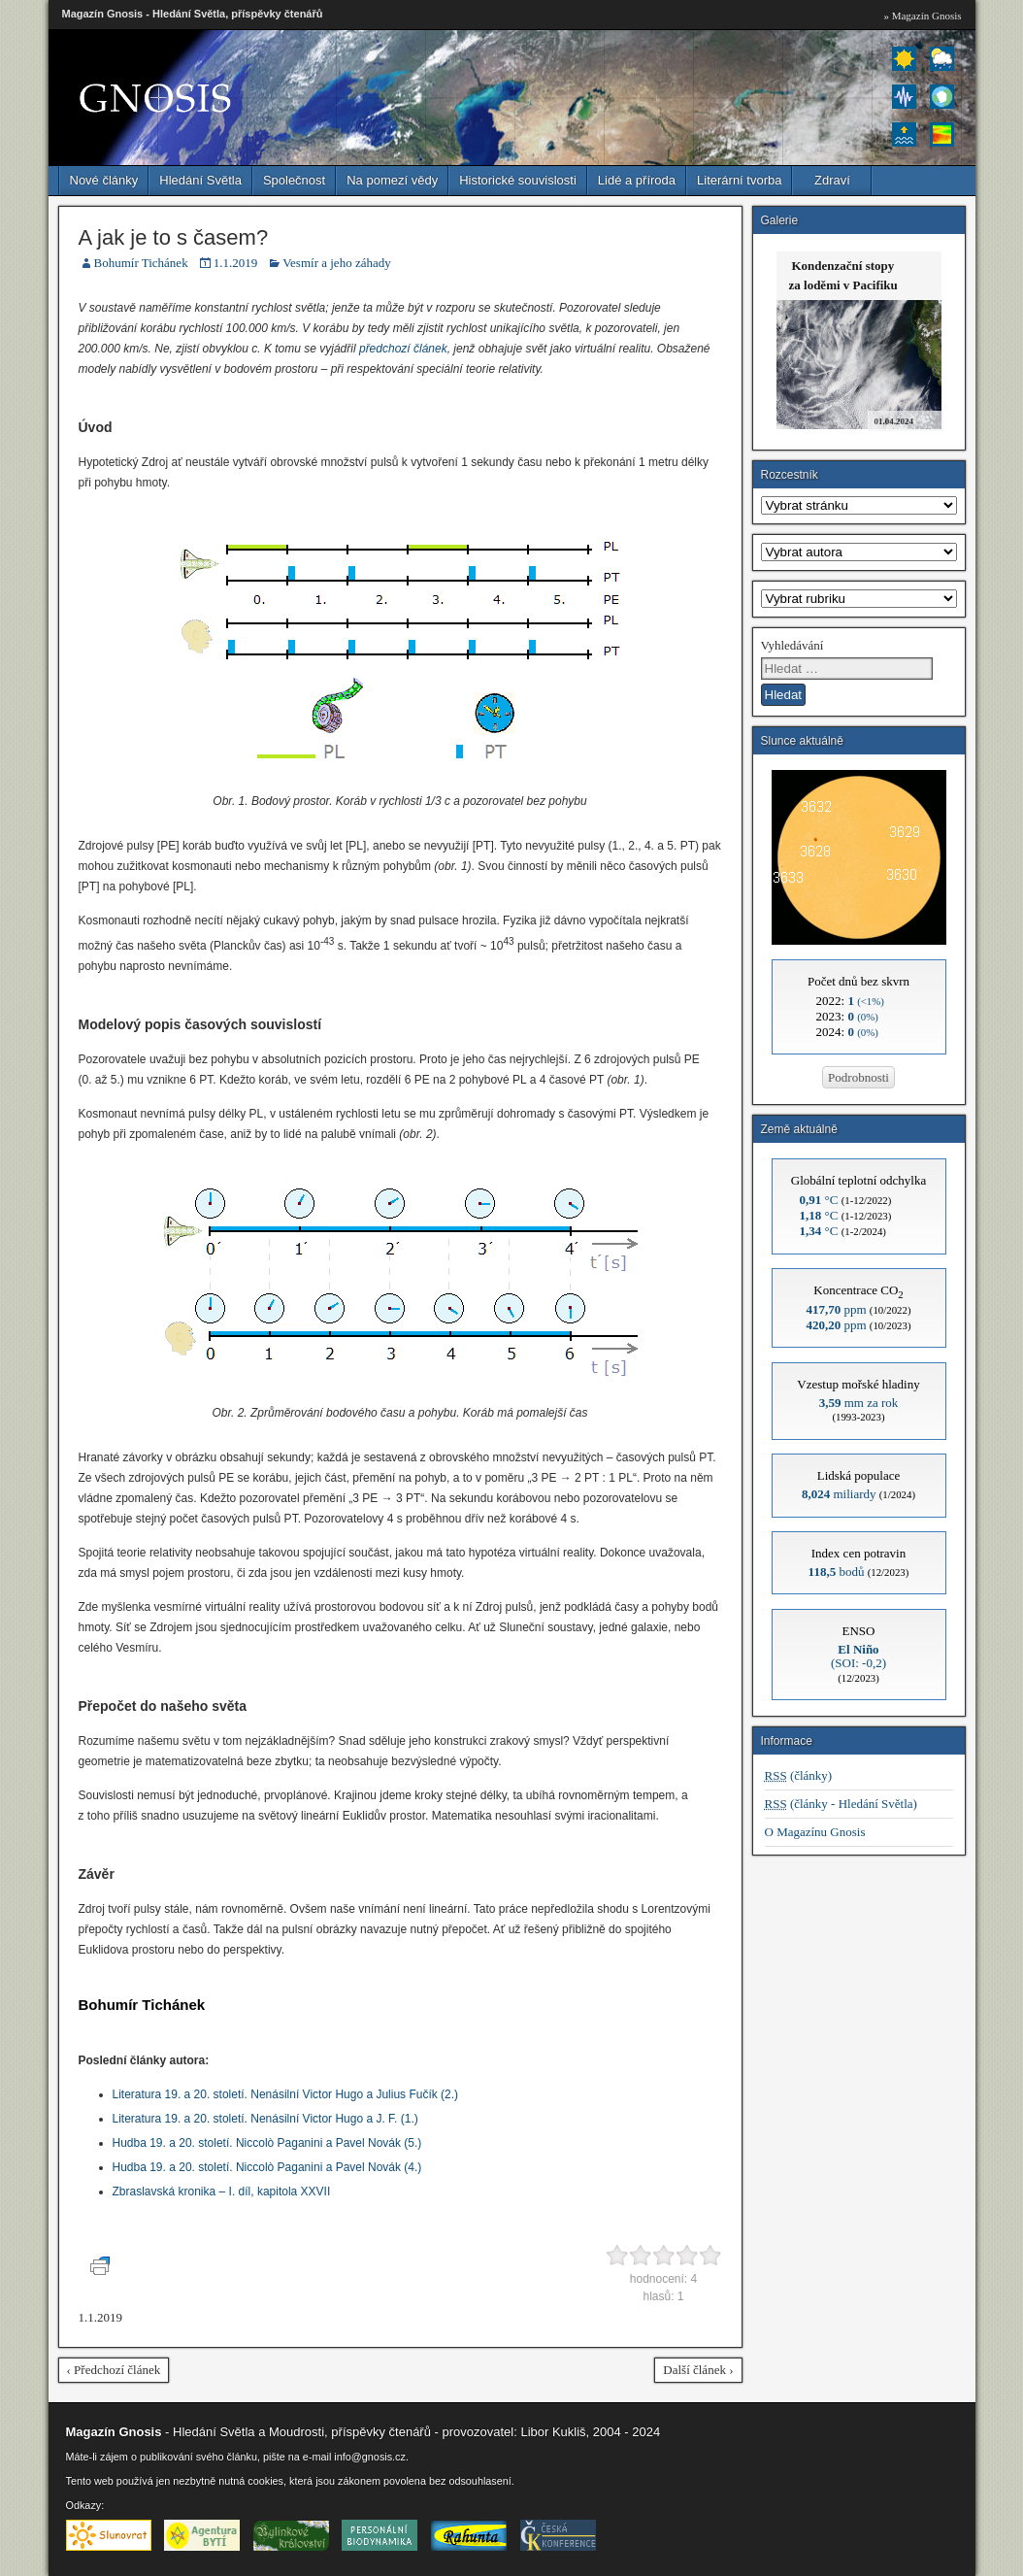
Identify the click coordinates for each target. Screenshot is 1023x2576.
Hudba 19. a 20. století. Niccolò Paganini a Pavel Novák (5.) (267, 2143)
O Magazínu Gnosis (815, 1831)
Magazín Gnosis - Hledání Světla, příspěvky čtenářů (192, 13)
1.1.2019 (236, 262)
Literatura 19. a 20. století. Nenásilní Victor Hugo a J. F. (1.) (265, 2118)
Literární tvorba (739, 180)
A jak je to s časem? (174, 237)
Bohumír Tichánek (141, 262)
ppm (836, 1309)
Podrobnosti (858, 1077)
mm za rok (859, 1402)
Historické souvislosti (518, 180)
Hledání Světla (200, 180)
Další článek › (698, 2369)
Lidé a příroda (637, 180)
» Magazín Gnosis (922, 15)
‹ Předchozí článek (114, 2369)
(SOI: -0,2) (858, 1656)
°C (819, 1199)
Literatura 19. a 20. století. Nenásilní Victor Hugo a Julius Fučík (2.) (286, 2094)
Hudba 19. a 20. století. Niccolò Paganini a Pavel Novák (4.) (267, 2167)
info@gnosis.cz (370, 2456)
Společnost (294, 180)
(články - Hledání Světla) (841, 1803)
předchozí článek (403, 348)
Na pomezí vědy (392, 180)
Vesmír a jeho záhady (336, 262)
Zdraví (832, 180)
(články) (799, 1775)
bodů (836, 1571)
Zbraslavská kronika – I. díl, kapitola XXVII (222, 2191)
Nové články (104, 180)
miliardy (839, 1494)
